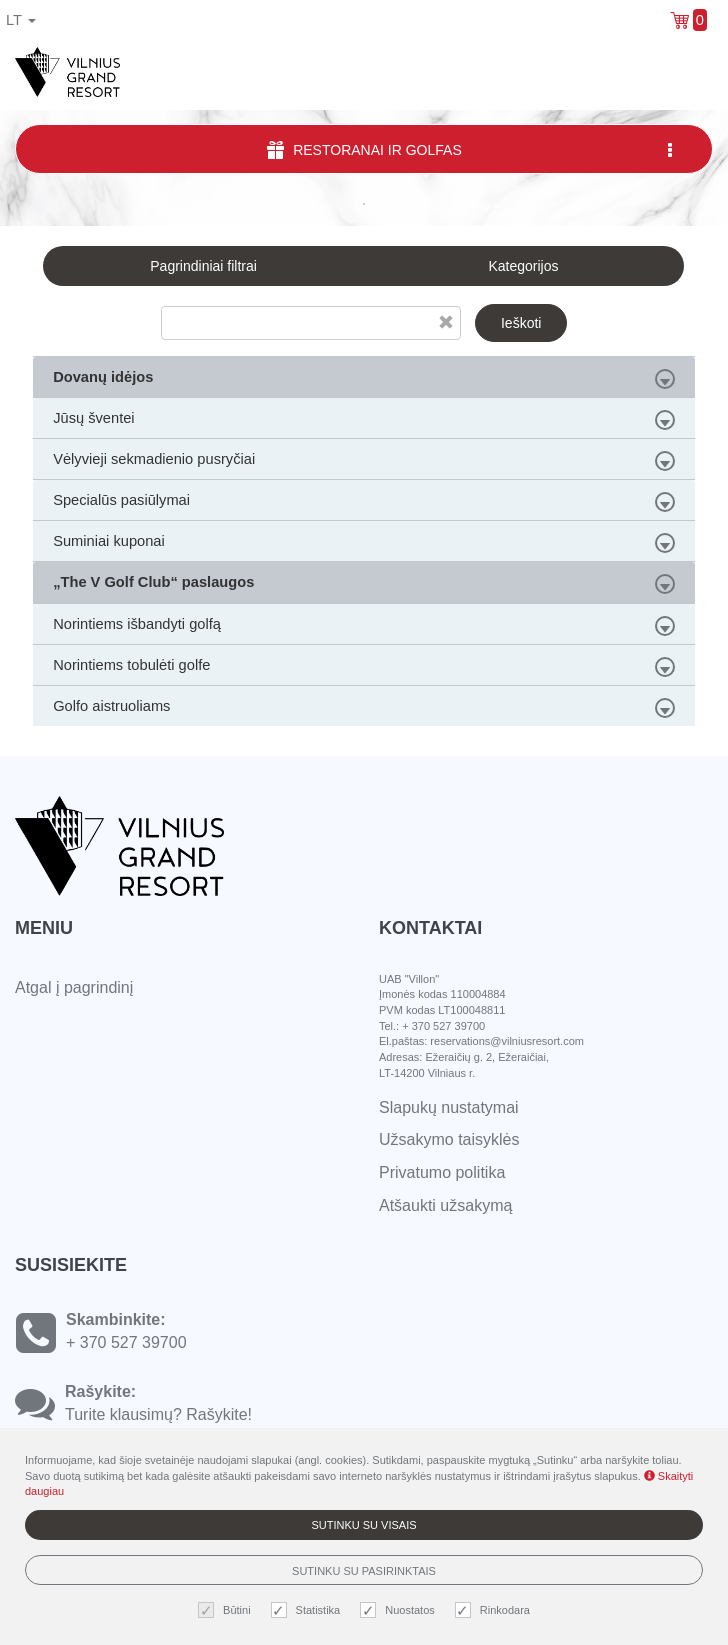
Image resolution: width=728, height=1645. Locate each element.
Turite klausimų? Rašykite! (158, 1414)
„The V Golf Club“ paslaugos (364, 584)
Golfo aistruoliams (364, 708)
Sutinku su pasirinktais (364, 1571)
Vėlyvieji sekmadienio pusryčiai (364, 461)
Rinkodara (495, 1610)
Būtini (227, 1610)
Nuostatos (400, 1610)
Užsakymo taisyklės (449, 1139)
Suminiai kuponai (364, 543)
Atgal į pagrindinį (74, 987)
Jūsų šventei (364, 420)
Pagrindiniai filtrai (203, 266)
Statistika (308, 1610)
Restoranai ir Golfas (471, 149)
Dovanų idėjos (364, 379)
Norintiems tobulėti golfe (364, 667)
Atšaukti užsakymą (445, 1205)
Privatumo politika (442, 1172)
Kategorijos (523, 266)
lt (21, 20)
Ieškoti (521, 323)
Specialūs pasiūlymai (364, 502)
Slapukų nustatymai (449, 1107)
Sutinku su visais (363, 1525)
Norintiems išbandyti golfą (364, 626)
